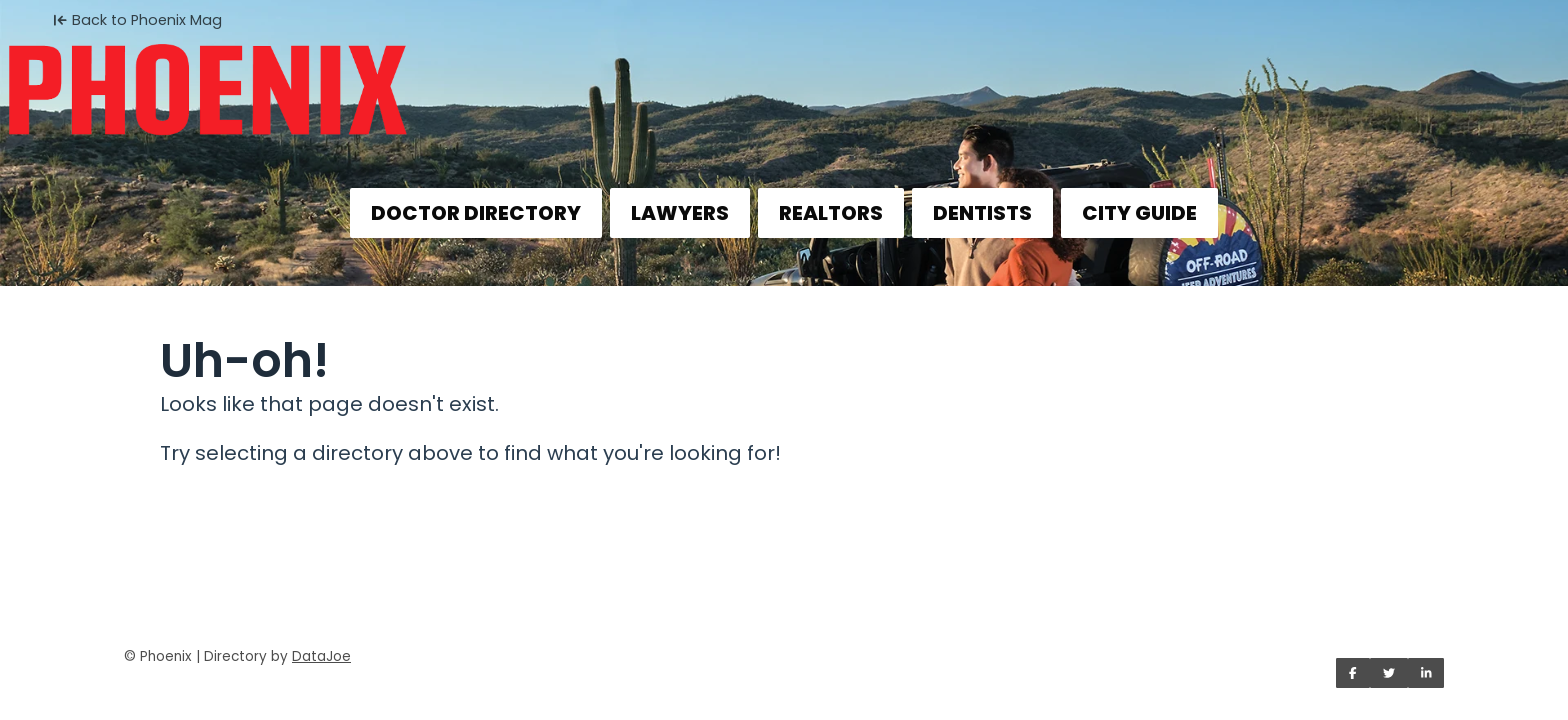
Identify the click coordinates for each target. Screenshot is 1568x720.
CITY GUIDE (1139, 213)
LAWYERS (680, 213)
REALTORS (831, 213)
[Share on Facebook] (1353, 673)
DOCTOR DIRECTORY (476, 213)
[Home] (784, 76)
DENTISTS (982, 213)
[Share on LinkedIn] (1426, 673)
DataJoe (321, 656)
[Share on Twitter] (1389, 673)
